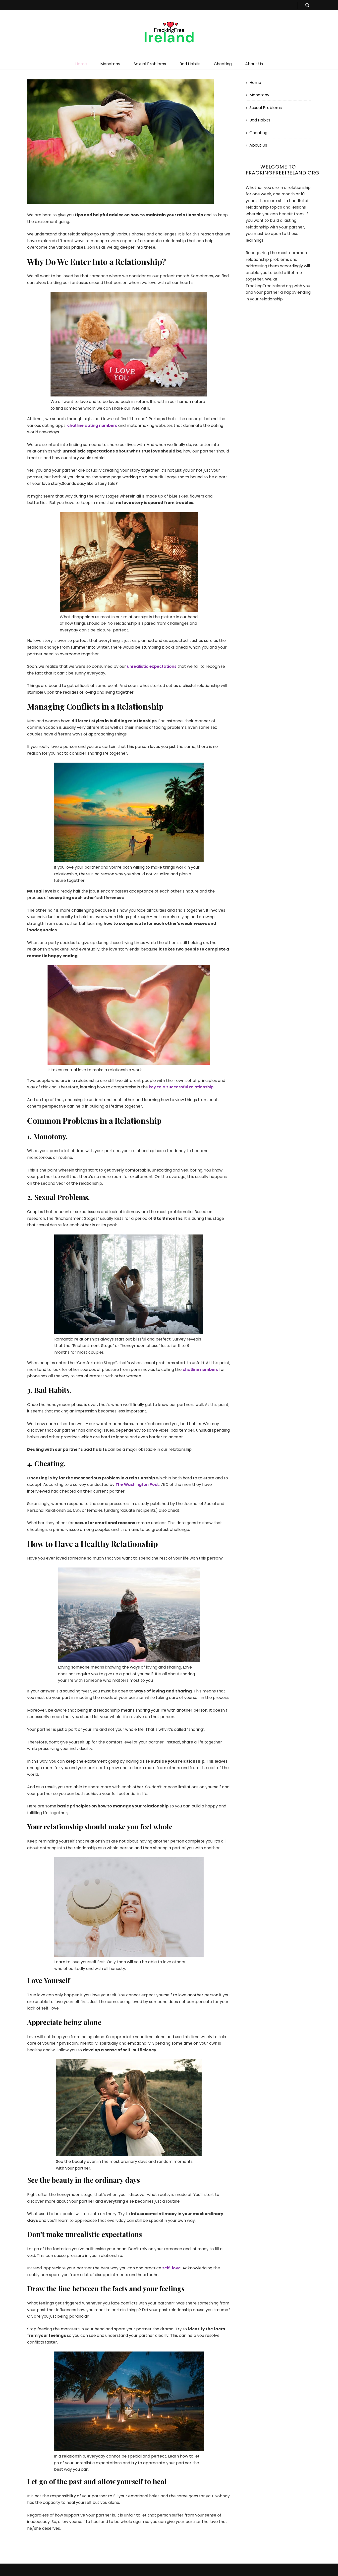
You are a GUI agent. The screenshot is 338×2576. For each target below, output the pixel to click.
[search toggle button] (307, 5)
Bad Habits (189, 64)
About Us (254, 64)
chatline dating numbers (92, 425)
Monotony (110, 64)
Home (81, 64)
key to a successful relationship (181, 1087)
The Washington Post (137, 1484)
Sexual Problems (150, 64)
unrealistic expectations (151, 666)
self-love (171, 2268)
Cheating (223, 64)
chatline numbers (200, 1369)
